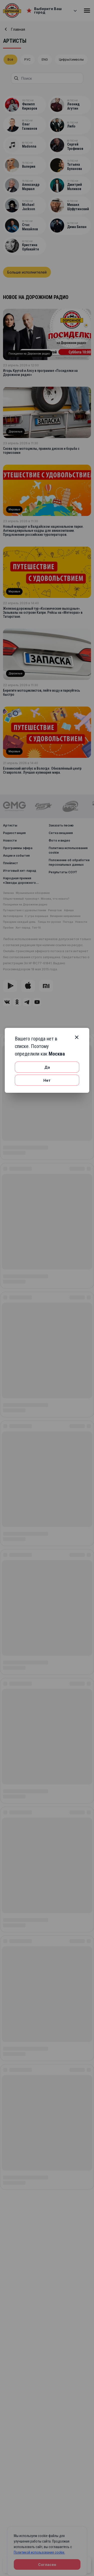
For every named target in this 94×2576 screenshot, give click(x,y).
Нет (47, 1080)
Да (47, 1067)
